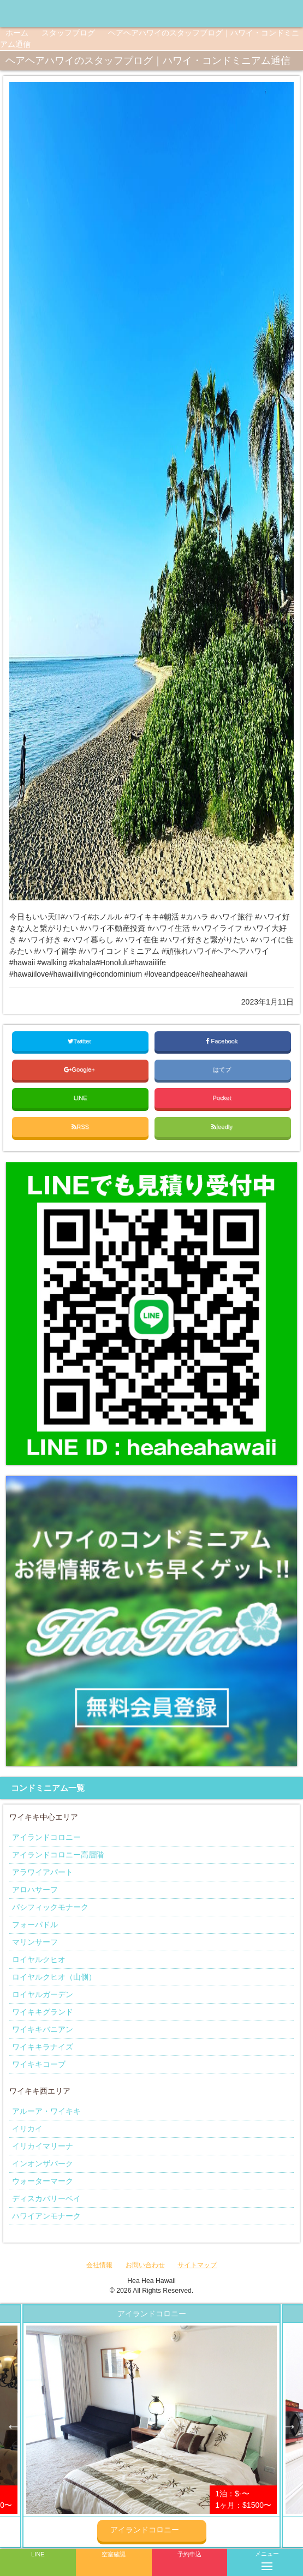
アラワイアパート (42, 1872)
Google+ (80, 1069)
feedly (222, 1126)
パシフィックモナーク (50, 1907)
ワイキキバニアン (42, 2029)
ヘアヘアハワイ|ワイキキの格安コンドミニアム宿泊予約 (49, 13)
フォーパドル (35, 1924)
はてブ (223, 1069)
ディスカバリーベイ (46, 2198)
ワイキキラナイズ (42, 2046)
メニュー (267, 2558)
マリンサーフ (35, 1942)
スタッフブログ (68, 32)
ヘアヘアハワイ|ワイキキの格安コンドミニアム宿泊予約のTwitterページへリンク (292, 14)
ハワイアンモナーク (46, 2216)
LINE (80, 1098)
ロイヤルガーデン (42, 1994)
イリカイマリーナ (42, 2146)
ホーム (16, 32)
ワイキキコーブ (39, 2064)
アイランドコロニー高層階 (58, 1854)
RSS (80, 1126)
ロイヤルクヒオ (39, 1959)
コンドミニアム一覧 (48, 1787)
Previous (13, 2426)
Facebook (222, 1041)
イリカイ (27, 2128)
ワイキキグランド (42, 2011)
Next (289, 2426)
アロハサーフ (35, 1889)
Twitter (80, 1041)
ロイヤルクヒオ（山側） (54, 1977)
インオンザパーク (42, 2163)
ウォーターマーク (42, 2181)
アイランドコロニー (46, 1837)
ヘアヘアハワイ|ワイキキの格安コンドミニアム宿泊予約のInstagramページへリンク (270, 14)
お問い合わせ (145, 2265)
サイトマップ (197, 2265)
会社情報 (99, 2265)
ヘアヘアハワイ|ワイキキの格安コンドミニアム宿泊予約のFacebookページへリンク (248, 14)
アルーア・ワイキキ (46, 2111)
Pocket (222, 1098)
